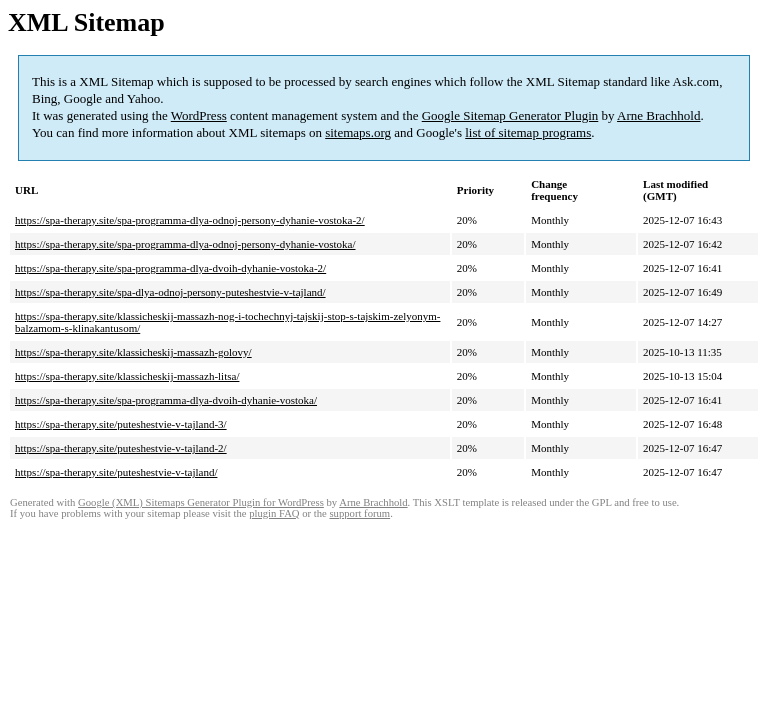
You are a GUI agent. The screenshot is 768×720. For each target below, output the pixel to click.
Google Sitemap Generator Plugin (510, 115)
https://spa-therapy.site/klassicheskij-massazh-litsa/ (127, 376)
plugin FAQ (274, 513)
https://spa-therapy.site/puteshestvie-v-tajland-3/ (121, 424)
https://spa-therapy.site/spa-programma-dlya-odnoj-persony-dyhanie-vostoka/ (185, 244)
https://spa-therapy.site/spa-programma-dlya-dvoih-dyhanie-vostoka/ (166, 400)
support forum (359, 513)
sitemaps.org (358, 132)
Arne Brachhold (658, 115)
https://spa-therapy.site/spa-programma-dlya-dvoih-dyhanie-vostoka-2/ (170, 268)
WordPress (199, 115)
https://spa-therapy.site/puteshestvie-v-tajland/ (116, 472)
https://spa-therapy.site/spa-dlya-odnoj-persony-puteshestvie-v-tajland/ (170, 292)
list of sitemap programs (528, 132)
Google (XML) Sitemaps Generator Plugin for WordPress (201, 502)
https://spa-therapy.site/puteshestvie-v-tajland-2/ (121, 448)
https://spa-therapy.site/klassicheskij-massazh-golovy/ (133, 352)
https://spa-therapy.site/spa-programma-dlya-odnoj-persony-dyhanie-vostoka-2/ (190, 220)
